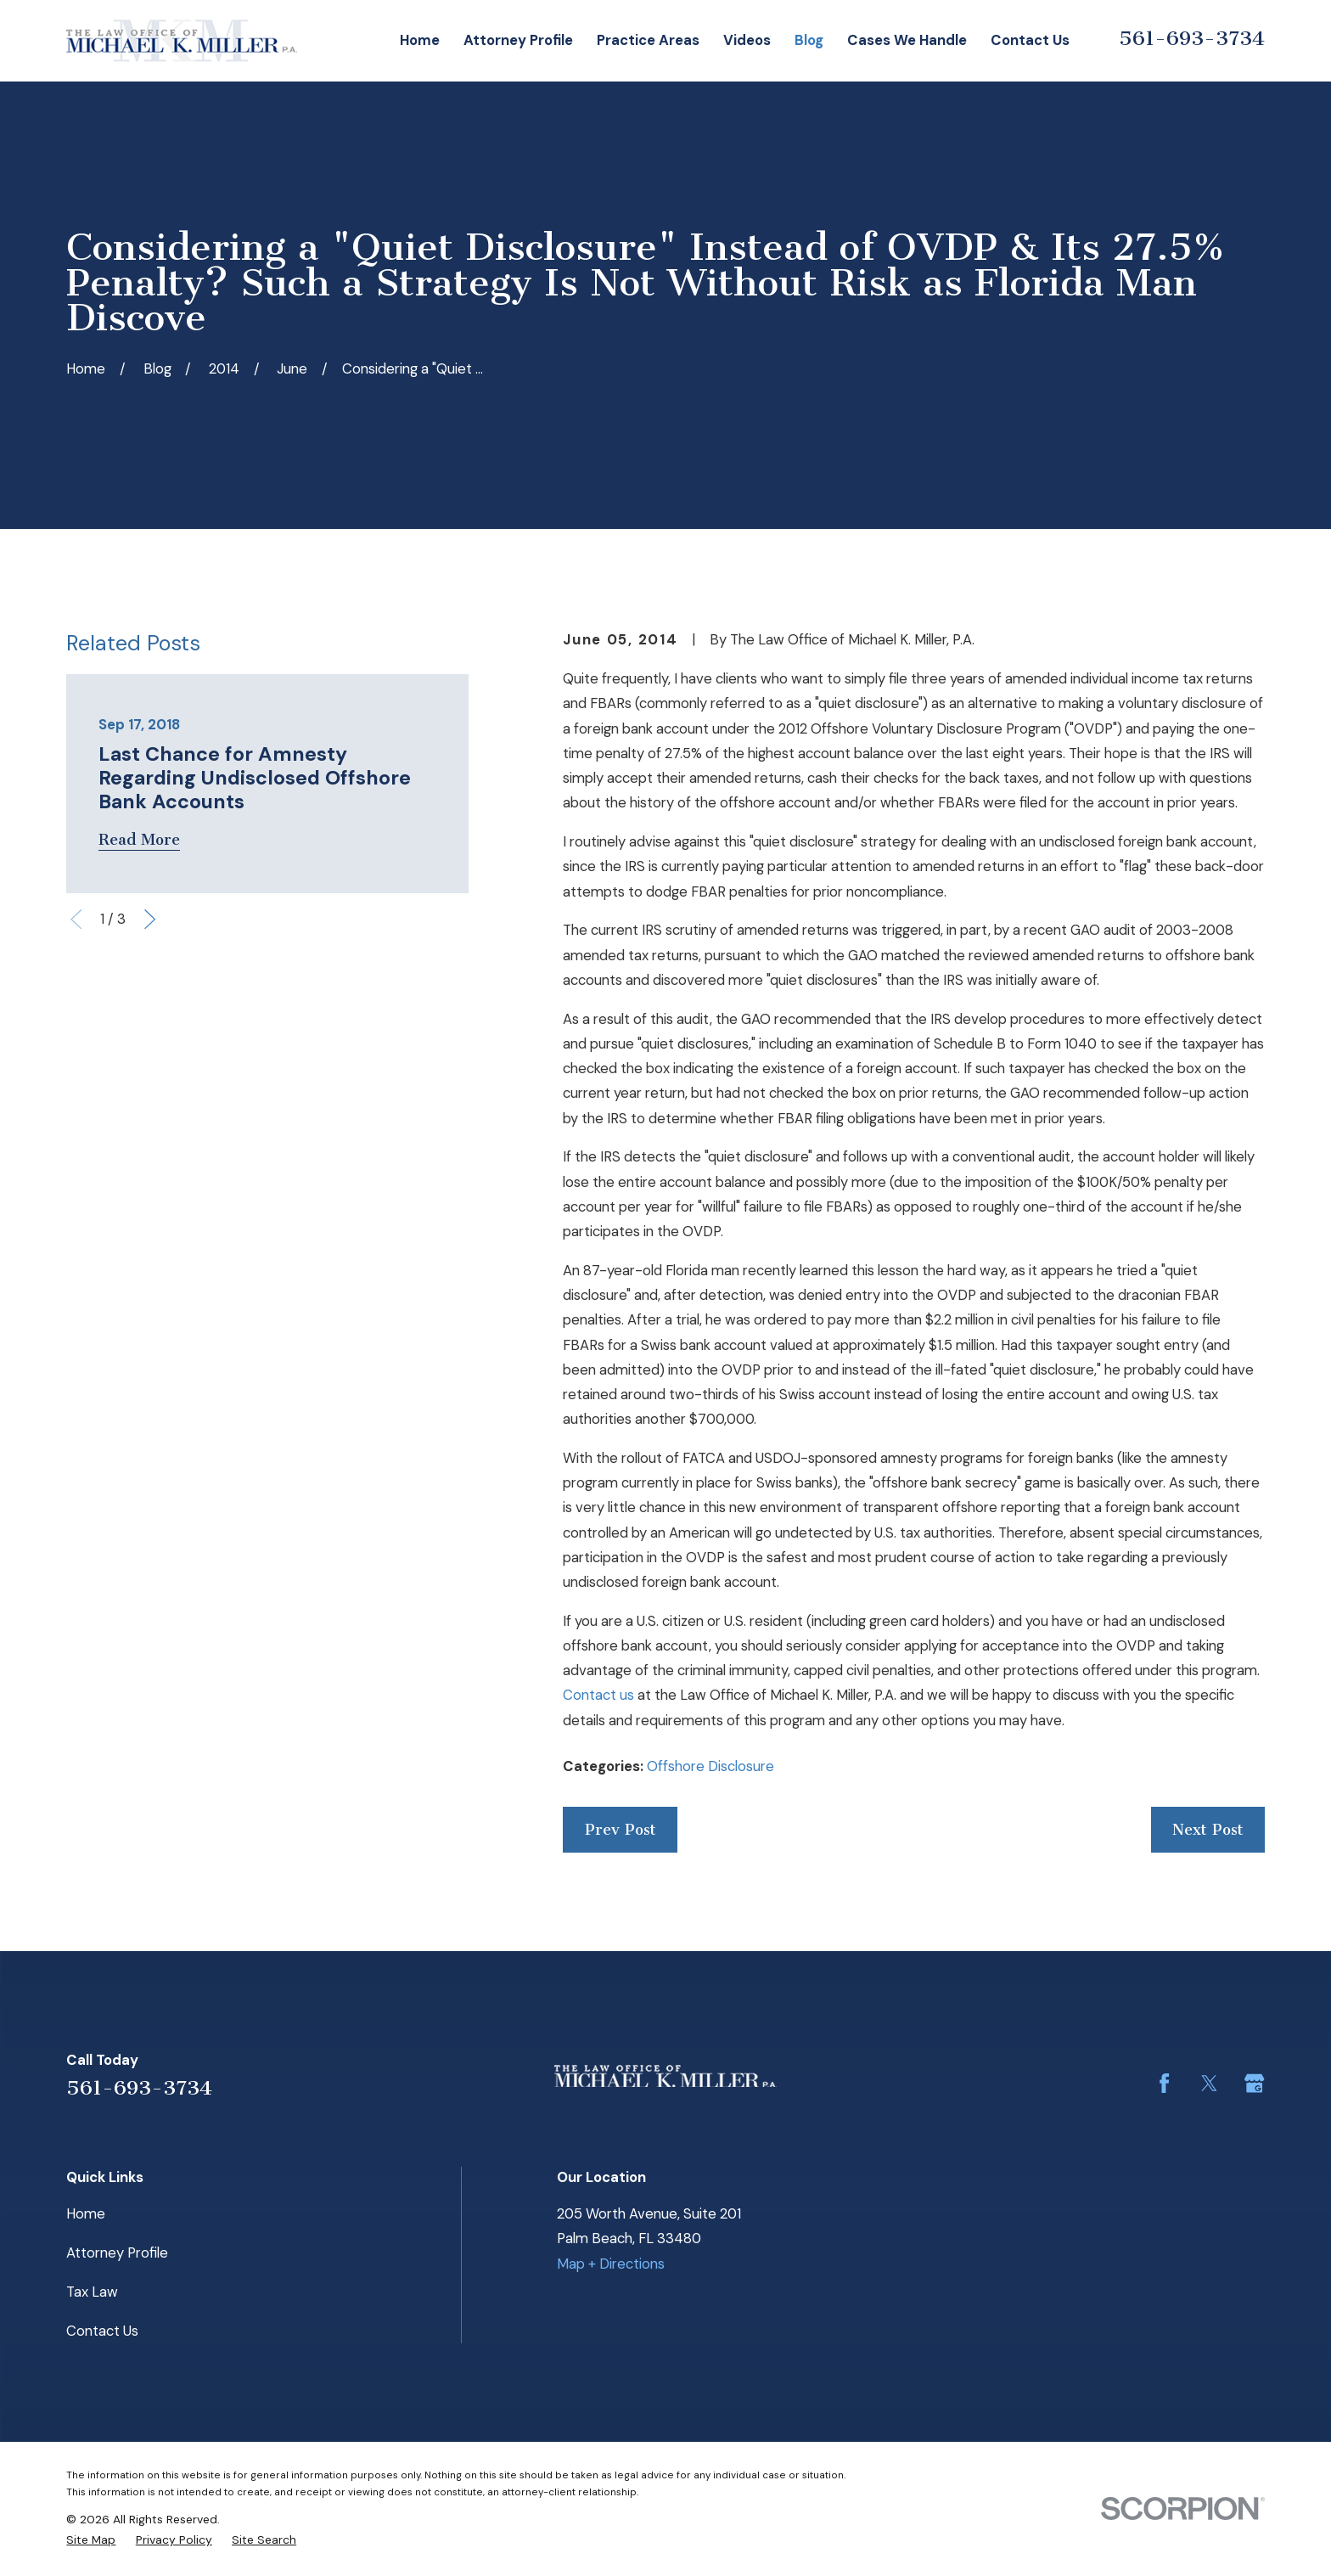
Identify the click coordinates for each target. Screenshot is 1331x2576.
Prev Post (620, 1829)
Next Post (1208, 1829)
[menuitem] (90, 2539)
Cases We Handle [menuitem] (907, 40)
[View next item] (150, 919)
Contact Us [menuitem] (1030, 40)
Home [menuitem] (420, 40)
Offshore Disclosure (710, 1766)
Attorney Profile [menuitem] (518, 40)
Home (85, 2213)
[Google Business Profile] (1254, 2083)
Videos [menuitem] (747, 40)
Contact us (598, 1694)
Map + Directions (611, 2263)
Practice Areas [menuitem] (648, 40)
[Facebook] (1164, 2083)
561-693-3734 (1192, 38)
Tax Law (92, 2291)
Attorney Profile (117, 2252)
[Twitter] (1209, 2083)
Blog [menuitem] (809, 40)
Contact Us (102, 2330)
